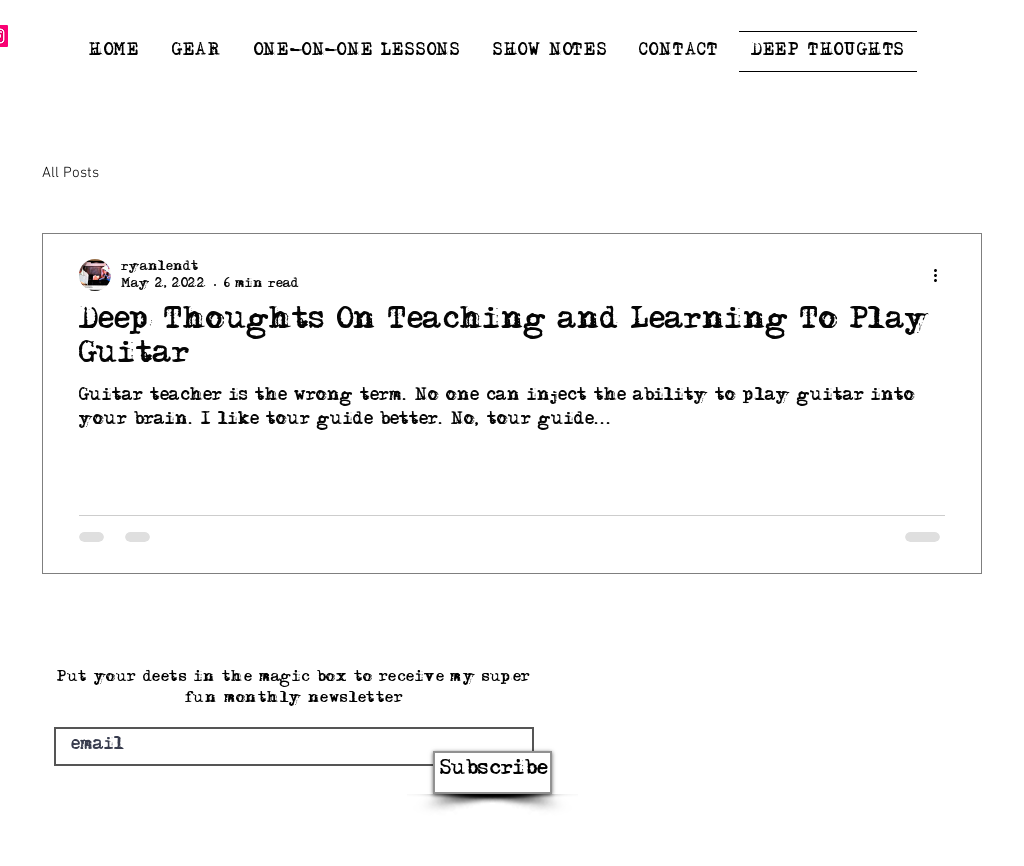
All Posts (70, 173)
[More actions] (942, 275)
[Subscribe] (492, 772)
